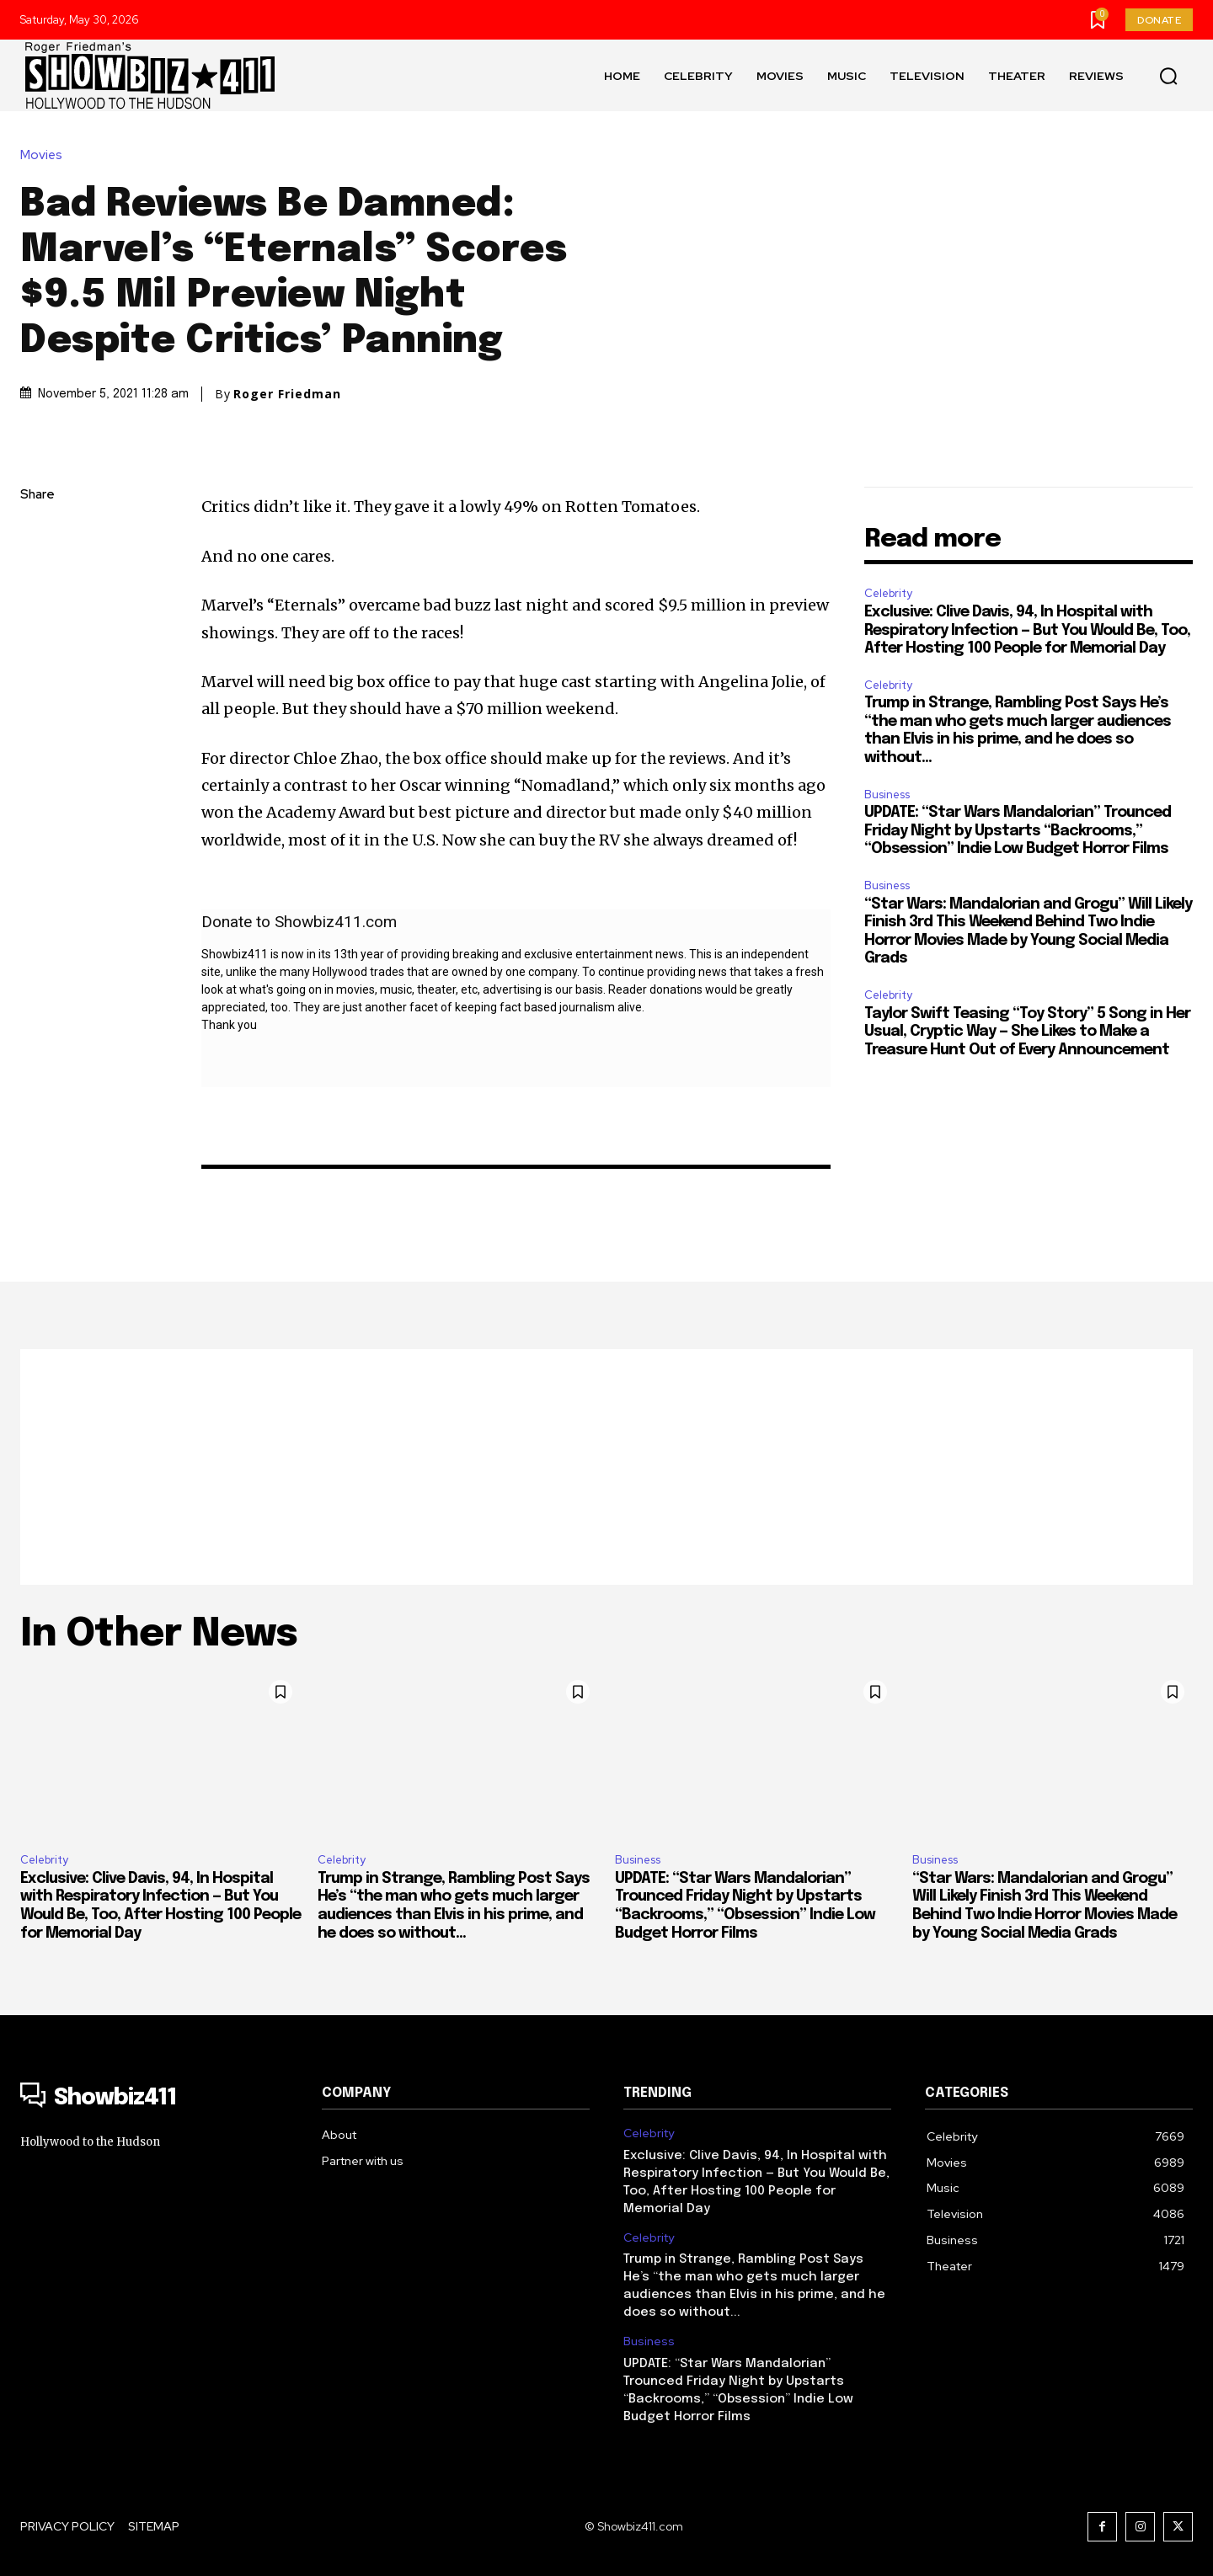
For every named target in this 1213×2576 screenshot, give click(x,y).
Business (887, 794)
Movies (45, 155)
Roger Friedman (287, 394)
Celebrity (888, 593)
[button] (1168, 75)
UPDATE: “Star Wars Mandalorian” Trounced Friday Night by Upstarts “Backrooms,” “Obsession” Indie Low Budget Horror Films (1017, 830)
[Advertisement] (606, 1467)
